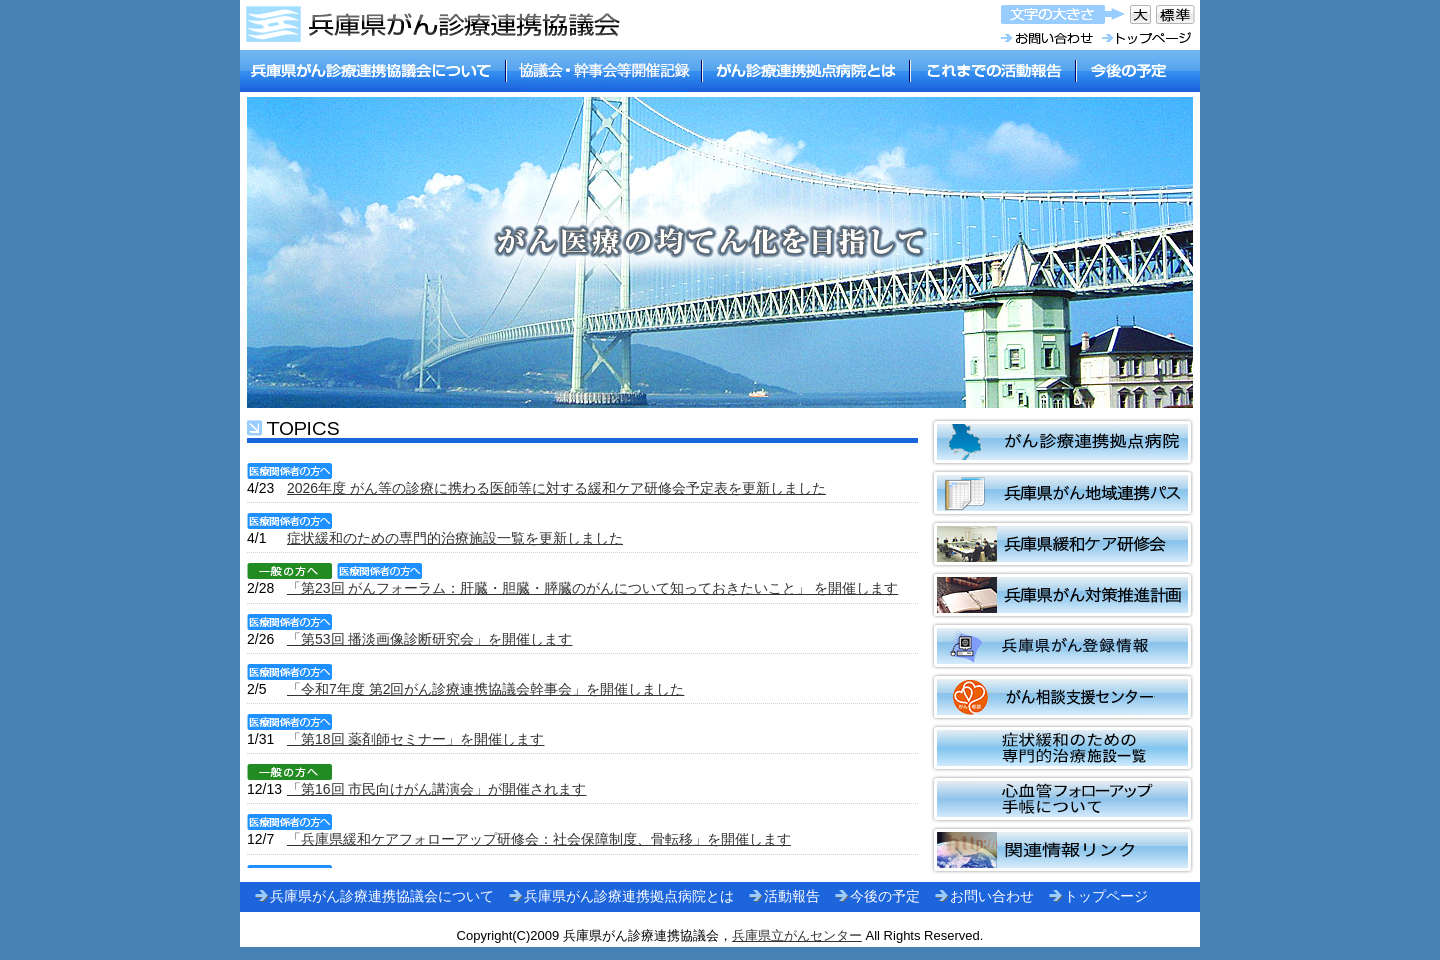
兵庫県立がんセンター (797, 935)
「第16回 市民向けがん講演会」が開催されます (436, 789)
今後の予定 (885, 896)
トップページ (1106, 896)
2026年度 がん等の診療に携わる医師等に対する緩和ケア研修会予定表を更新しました (556, 488)
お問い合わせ (992, 896)
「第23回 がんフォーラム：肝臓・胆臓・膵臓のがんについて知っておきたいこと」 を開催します (592, 588)
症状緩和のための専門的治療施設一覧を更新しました (455, 538)
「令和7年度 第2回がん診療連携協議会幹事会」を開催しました (485, 689)
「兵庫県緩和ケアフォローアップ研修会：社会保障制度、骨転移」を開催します (539, 839)
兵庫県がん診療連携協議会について (382, 896)
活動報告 (792, 896)
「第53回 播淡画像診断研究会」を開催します (429, 639)
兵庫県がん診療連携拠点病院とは (629, 896)
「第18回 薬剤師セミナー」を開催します (415, 739)
